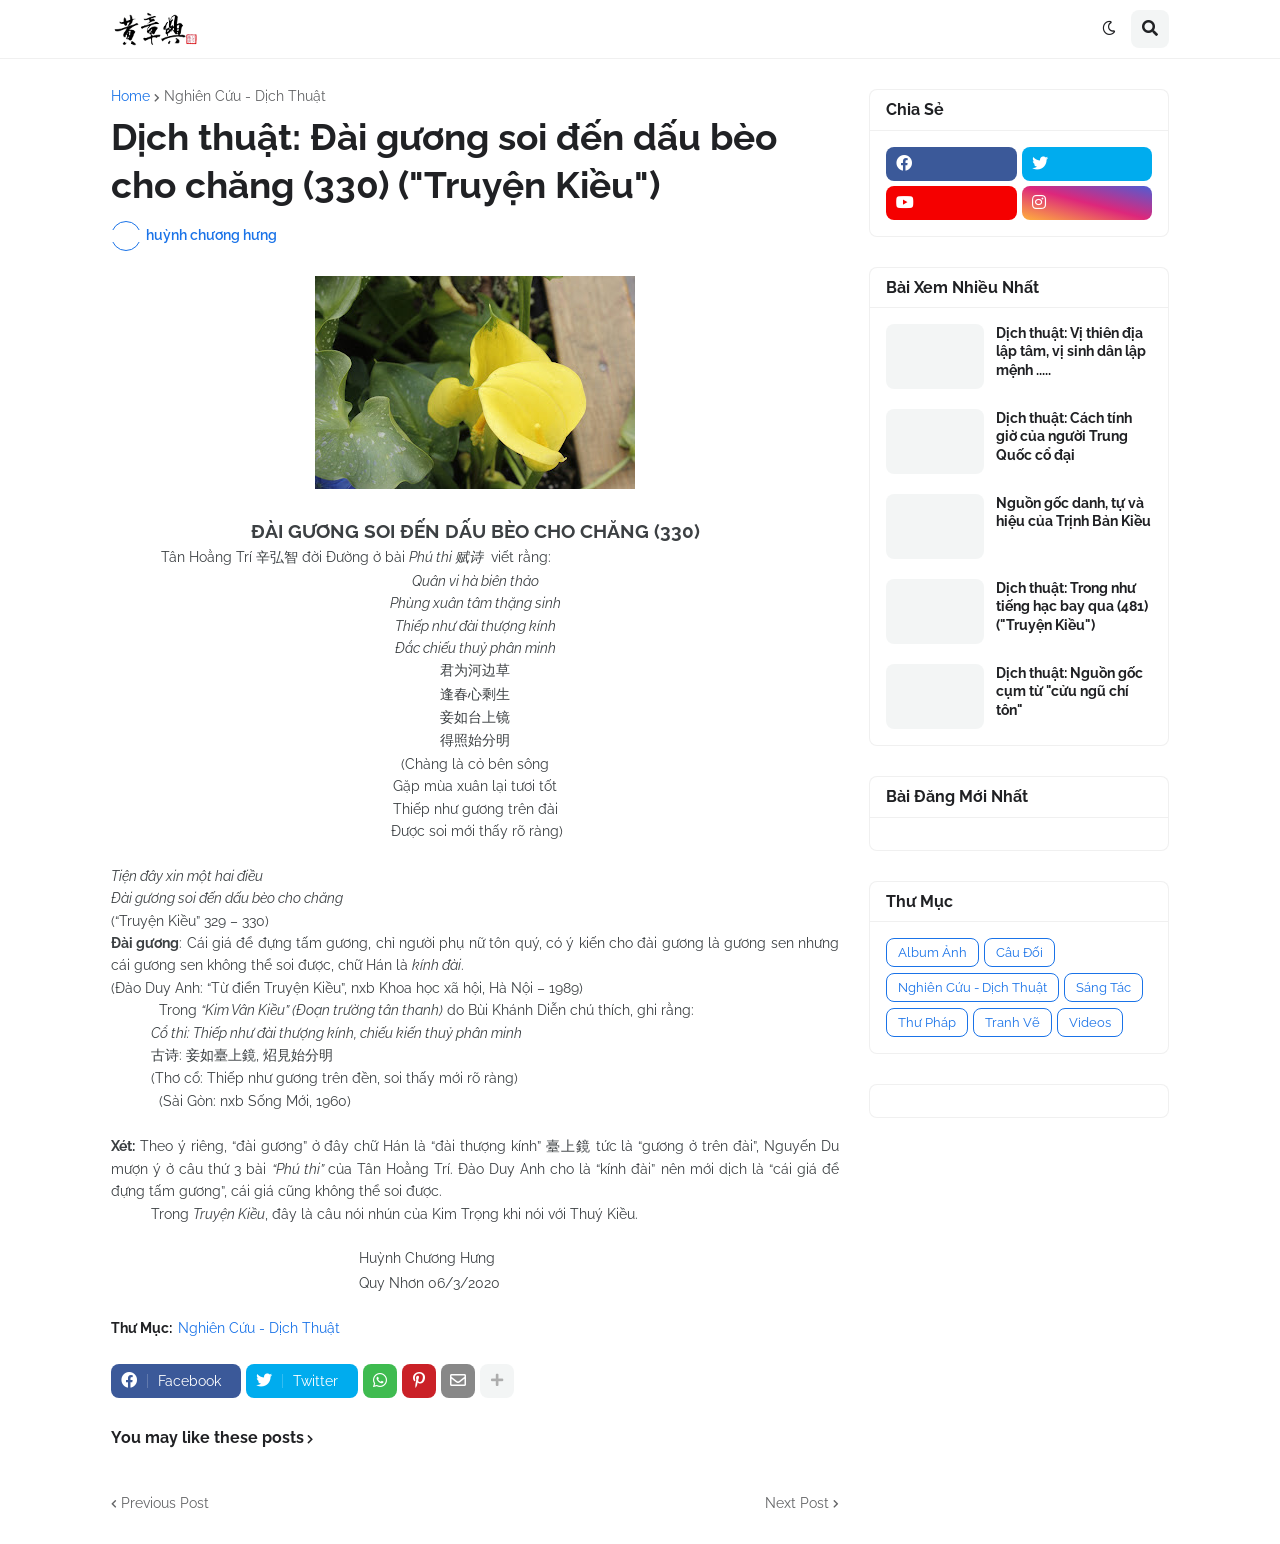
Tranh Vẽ (1012, 1022)
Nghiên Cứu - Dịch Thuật (245, 96)
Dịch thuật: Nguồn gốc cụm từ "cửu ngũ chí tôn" (1069, 691)
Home (130, 96)
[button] (1109, 29)
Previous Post (165, 1503)
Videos (1090, 1022)
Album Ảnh (932, 952)
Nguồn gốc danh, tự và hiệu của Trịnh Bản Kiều (1073, 512)
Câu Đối (1019, 952)
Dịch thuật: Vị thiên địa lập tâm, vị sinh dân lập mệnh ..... (1071, 351)
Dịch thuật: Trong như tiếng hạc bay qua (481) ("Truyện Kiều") (1072, 606)
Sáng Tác (1103, 987)
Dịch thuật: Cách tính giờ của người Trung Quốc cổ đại (1064, 436)
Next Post (797, 1503)
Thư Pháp (927, 1022)
